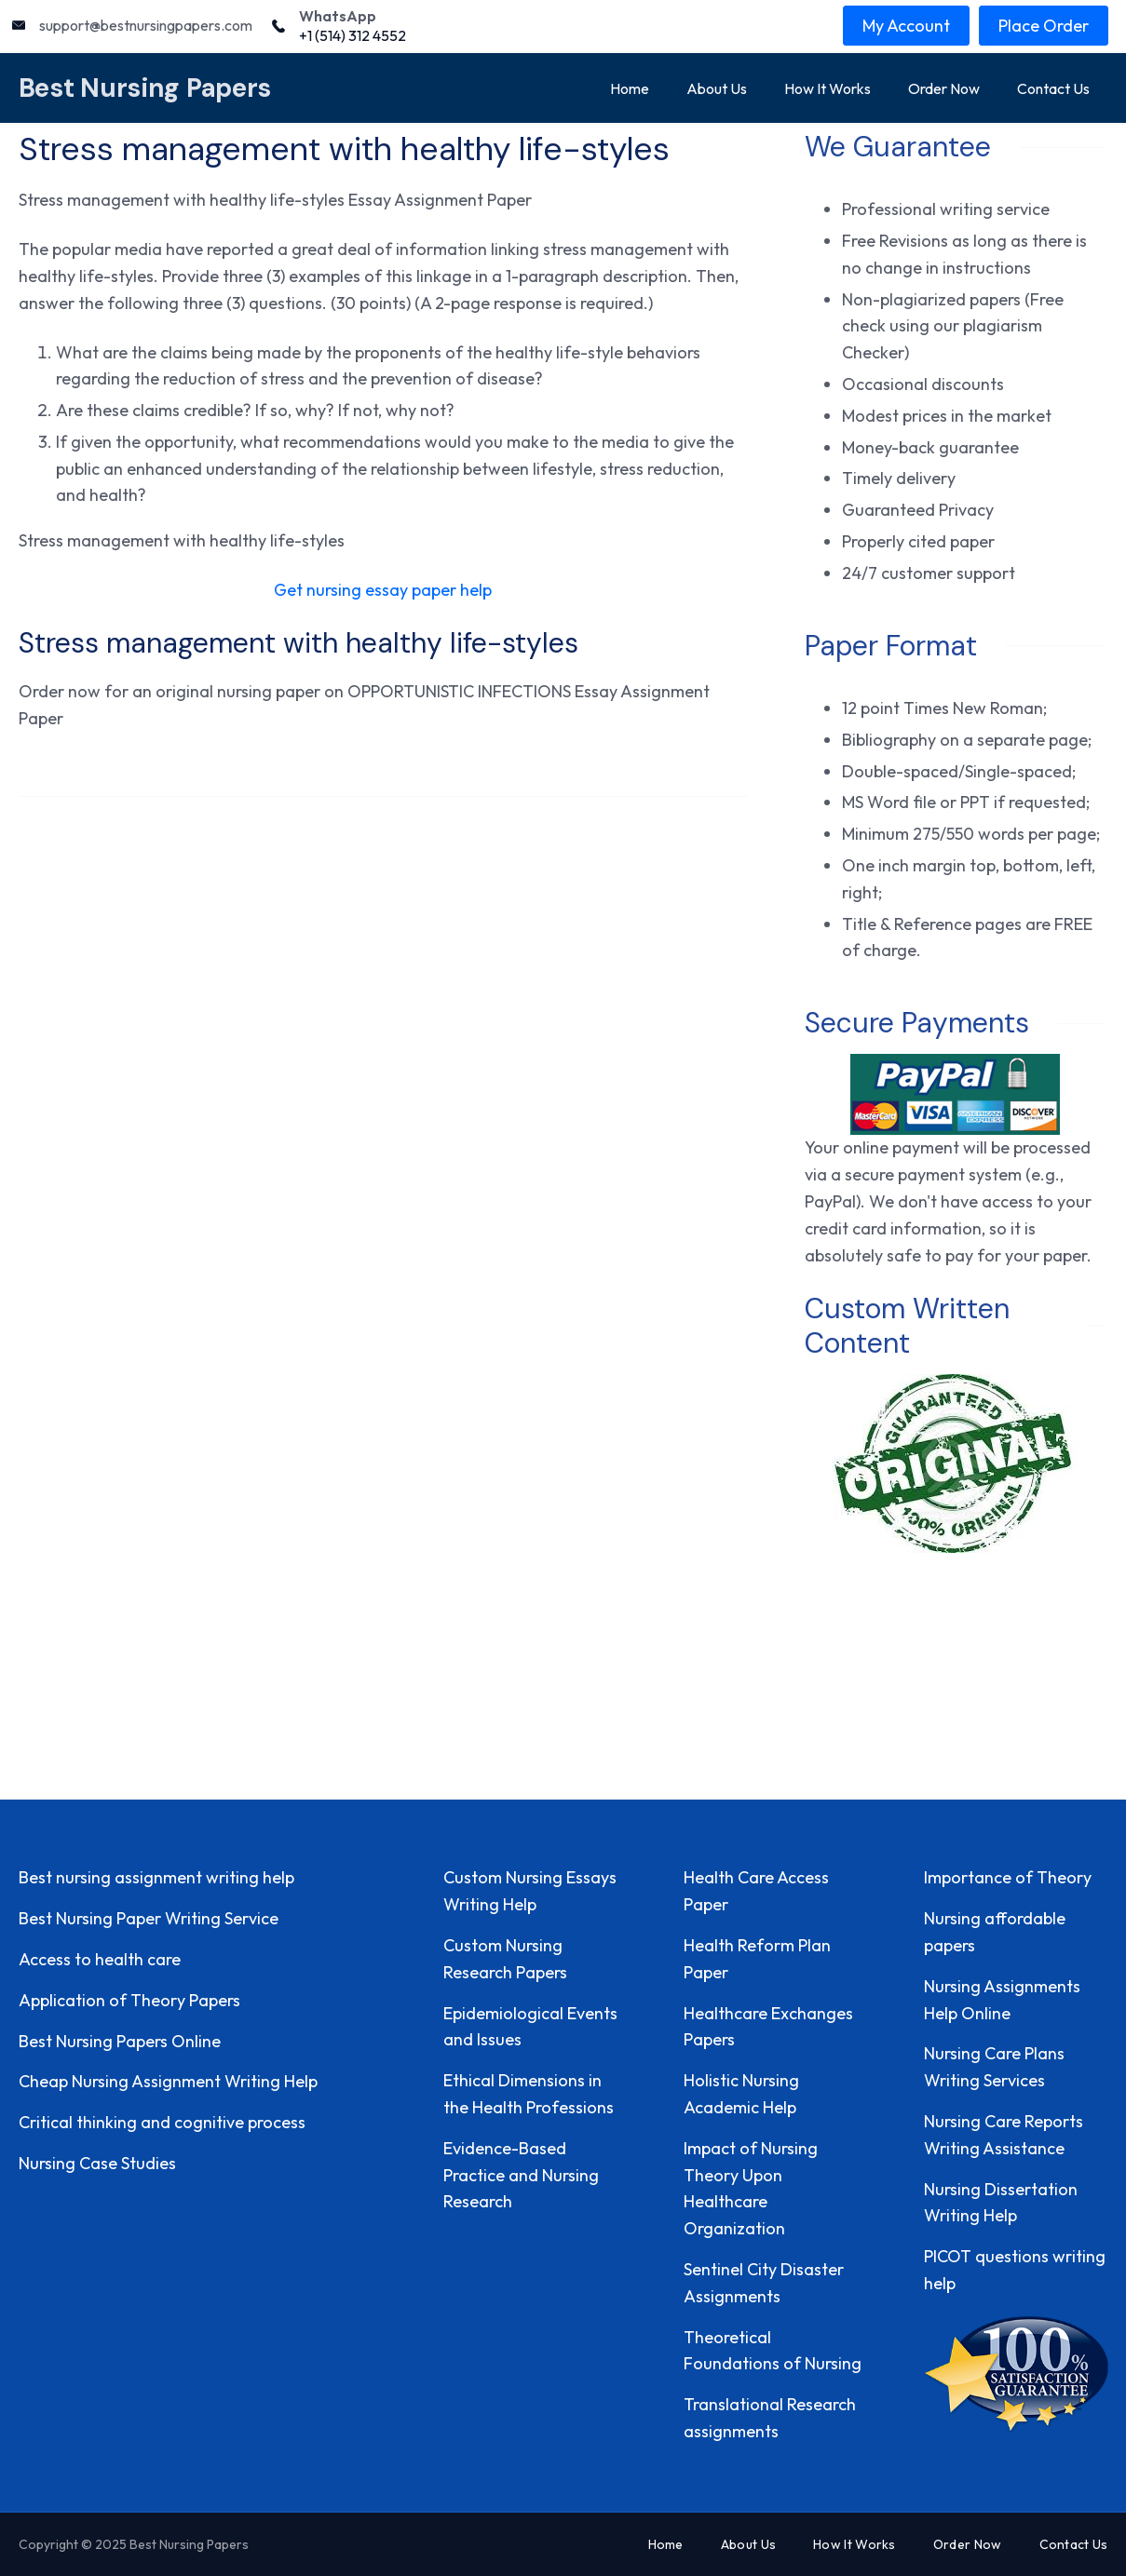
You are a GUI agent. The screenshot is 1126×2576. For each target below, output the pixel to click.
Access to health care (100, 1959)
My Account (906, 25)
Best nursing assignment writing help (156, 1877)
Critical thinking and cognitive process (162, 2122)
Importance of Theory (1008, 1877)
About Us (716, 88)
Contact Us (1053, 88)
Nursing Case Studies (97, 2163)
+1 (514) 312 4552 (352, 35)
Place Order (1043, 25)
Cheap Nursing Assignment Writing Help (168, 2081)
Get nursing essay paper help (383, 589)
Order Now (944, 88)
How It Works (827, 88)
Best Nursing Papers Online (120, 2041)
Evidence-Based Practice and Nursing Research (521, 2175)
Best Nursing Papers (145, 88)
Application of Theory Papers (129, 2000)
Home (629, 88)
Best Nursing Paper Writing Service (148, 1918)
